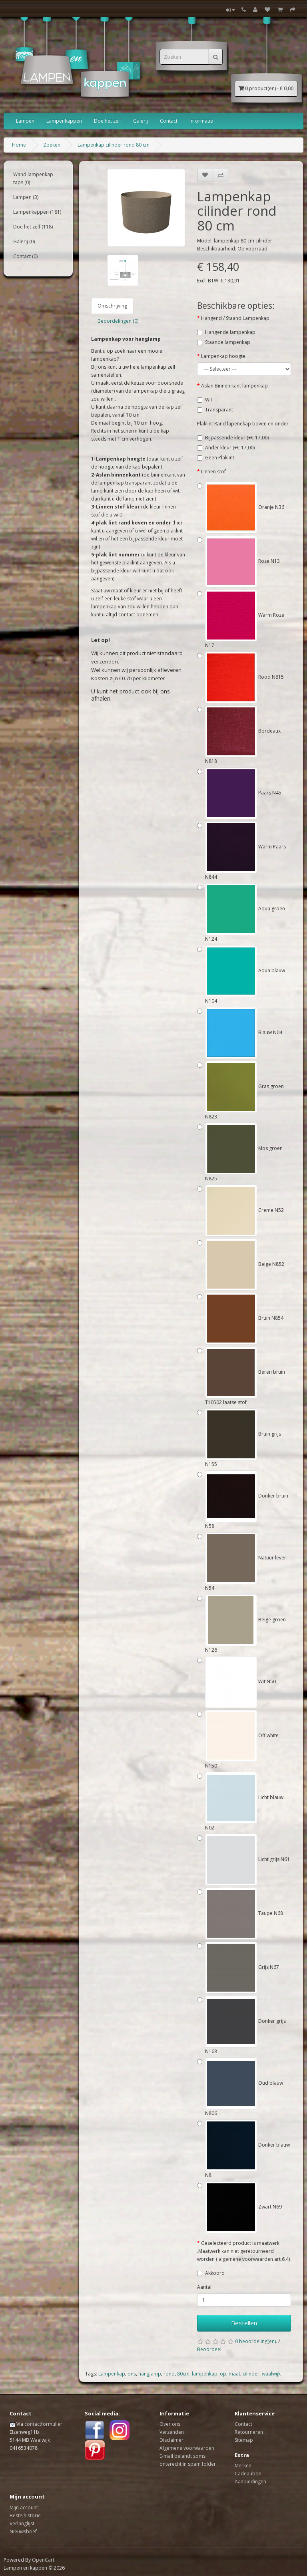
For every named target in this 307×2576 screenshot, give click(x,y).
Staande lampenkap (227, 342)
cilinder (251, 2373)
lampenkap (204, 2373)
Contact (168, 120)
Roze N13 (242, 561)
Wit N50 (240, 1681)
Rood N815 (244, 676)
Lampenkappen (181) (37, 212)
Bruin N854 (244, 1318)
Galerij (140, 120)
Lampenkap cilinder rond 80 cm (114, 144)
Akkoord (215, 2273)
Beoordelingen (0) (118, 321)
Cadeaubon (248, 2473)
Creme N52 (244, 1210)
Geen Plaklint (219, 457)
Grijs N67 (242, 1967)
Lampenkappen (64, 120)
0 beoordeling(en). (256, 2341)
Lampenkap (111, 2373)
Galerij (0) (24, 241)
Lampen (25, 120)
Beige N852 (244, 1264)
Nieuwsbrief (23, 2531)
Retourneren (249, 2432)
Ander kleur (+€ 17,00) (230, 447)
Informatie (201, 120)
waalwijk (271, 2373)
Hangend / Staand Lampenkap (235, 318)
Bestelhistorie (25, 2515)
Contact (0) (25, 256)
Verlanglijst (22, 2523)
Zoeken (51, 144)
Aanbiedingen (250, 2481)
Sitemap (244, 2440)
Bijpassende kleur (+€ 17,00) (237, 437)
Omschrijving (112, 305)
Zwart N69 (243, 2206)
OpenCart (43, 2559)
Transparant (219, 409)
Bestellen (244, 2323)
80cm (183, 2373)
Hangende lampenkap (230, 332)
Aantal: (205, 2287)
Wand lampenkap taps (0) (33, 178)
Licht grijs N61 (247, 1859)
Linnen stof (213, 471)
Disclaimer (171, 2440)
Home (19, 144)
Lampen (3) (25, 197)
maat (234, 2373)
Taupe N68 (244, 1913)
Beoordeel (209, 2349)
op (223, 2373)
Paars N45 (243, 792)
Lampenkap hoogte (223, 356)
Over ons (169, 2424)
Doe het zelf (107, 120)
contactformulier (43, 2424)
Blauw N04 (243, 1032)
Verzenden (171, 2432)
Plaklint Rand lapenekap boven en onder (243, 423)
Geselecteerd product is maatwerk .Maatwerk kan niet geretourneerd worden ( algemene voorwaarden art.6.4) (243, 2251)
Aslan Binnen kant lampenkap (234, 385)
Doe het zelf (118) (33, 226)
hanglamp (149, 2373)
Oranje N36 (244, 507)
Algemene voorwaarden (186, 2448)
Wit (208, 399)
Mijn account (24, 2507)
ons (132, 2373)
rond (169, 2373)
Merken (243, 2465)
